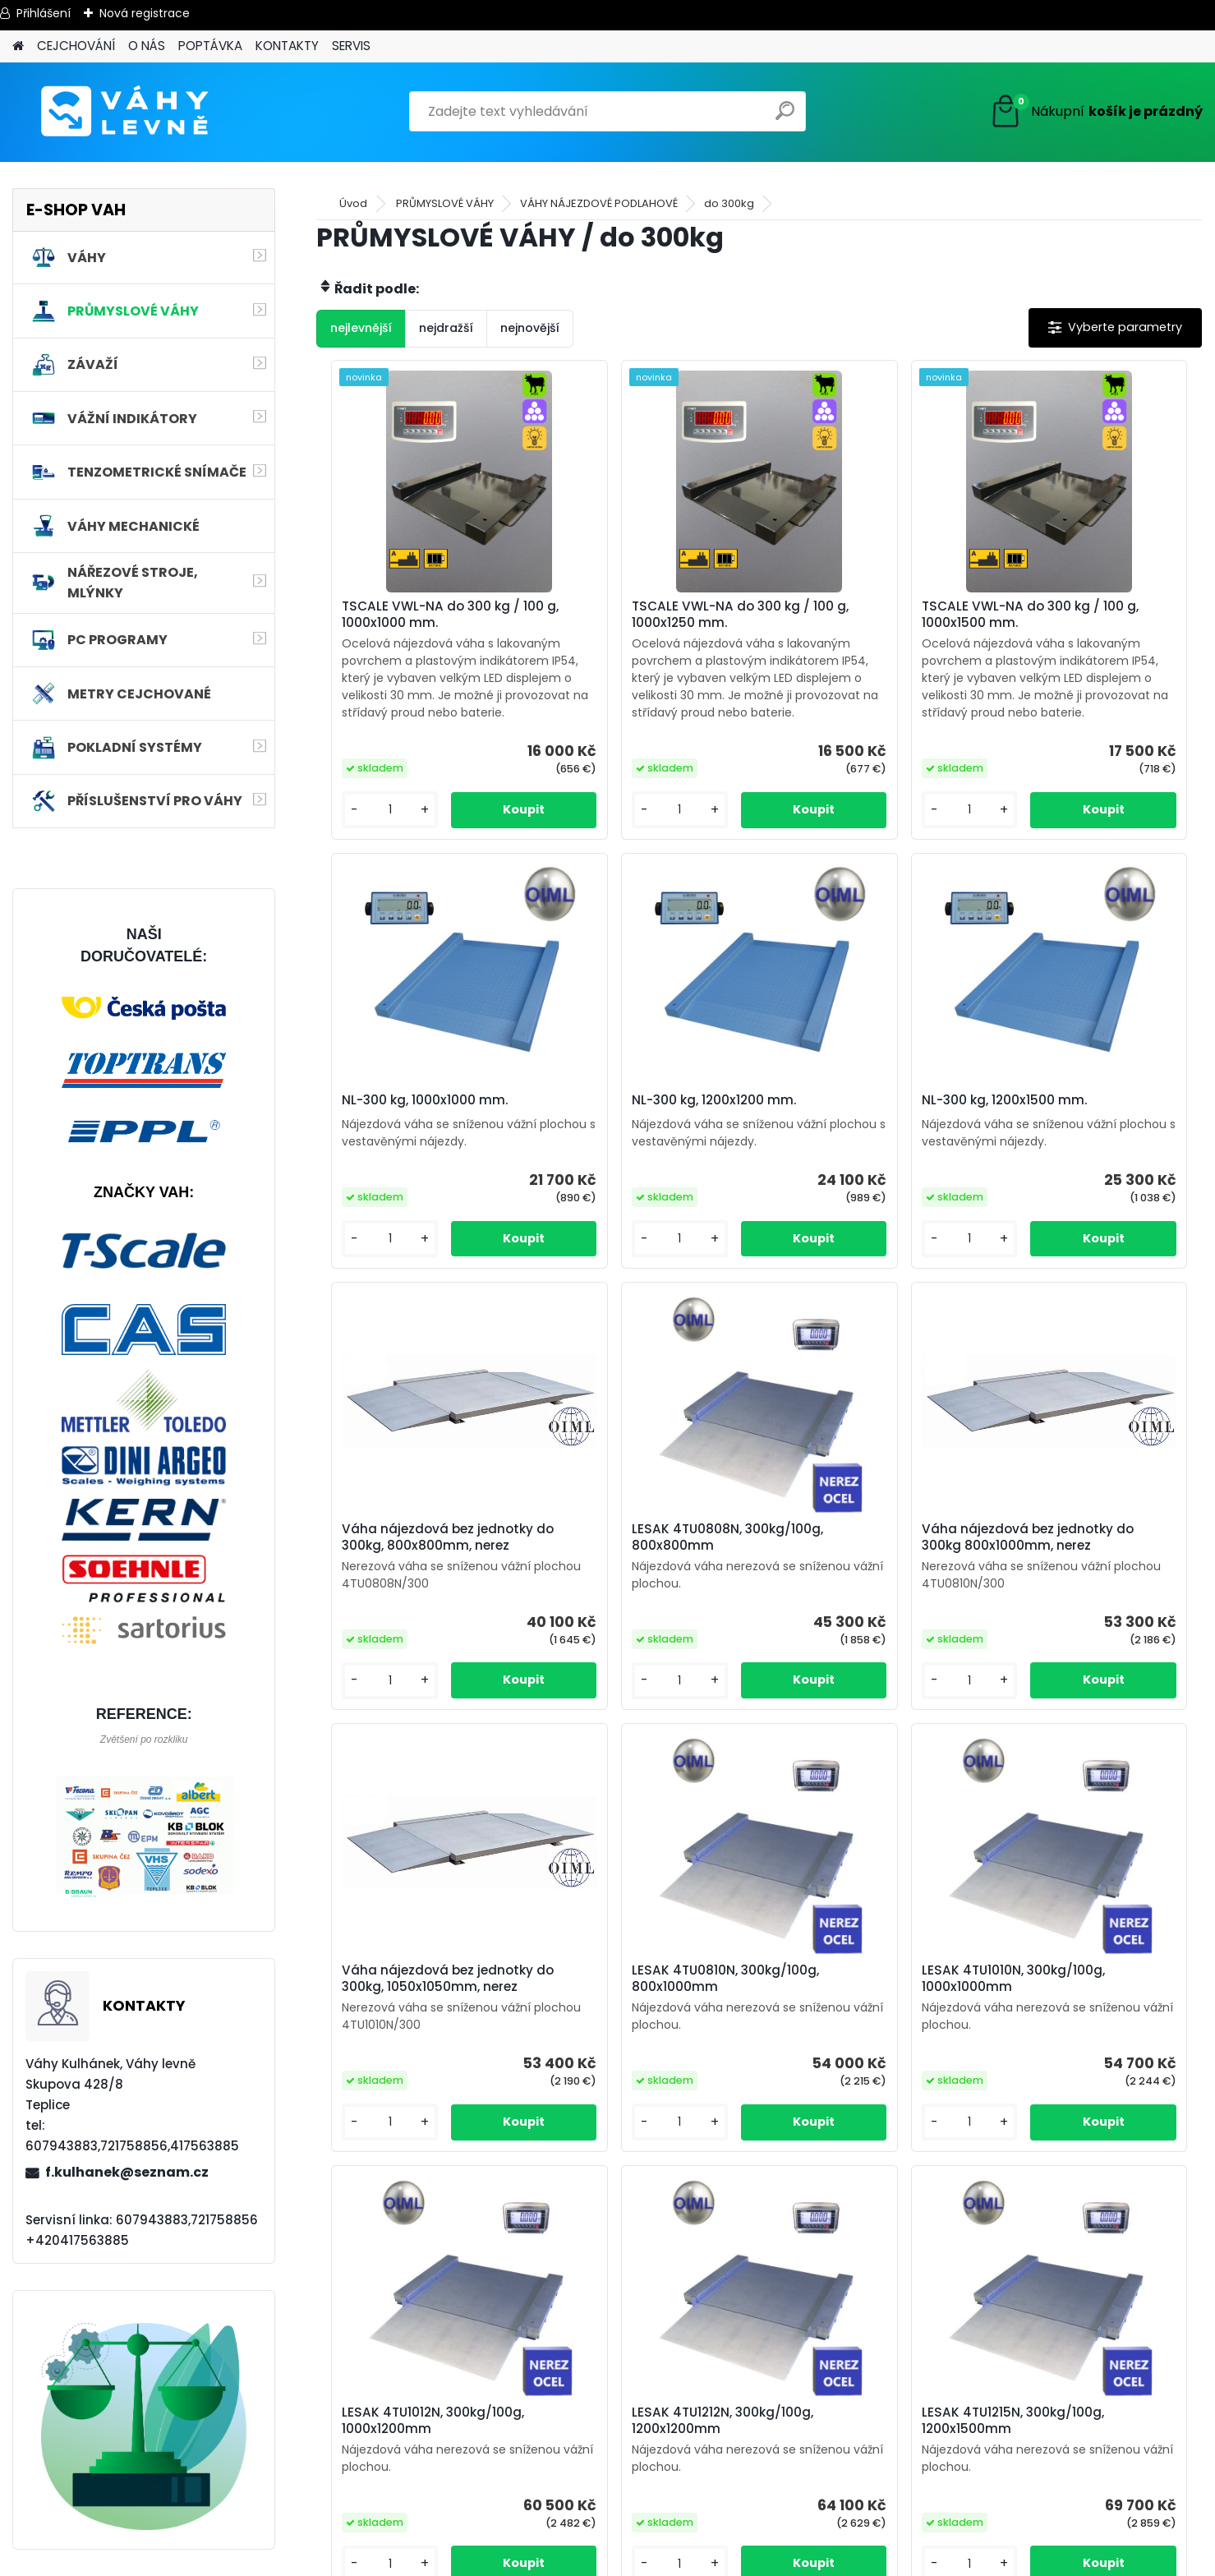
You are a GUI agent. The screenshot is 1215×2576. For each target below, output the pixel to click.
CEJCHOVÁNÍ (76, 45)
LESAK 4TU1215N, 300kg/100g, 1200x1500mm (979, 2059)
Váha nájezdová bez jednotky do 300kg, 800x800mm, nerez (843, 1151)
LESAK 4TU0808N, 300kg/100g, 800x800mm (1080, 1148)
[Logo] (125, 112)
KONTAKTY (287, 45)
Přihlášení (43, 13)
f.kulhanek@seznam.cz (127, 2172)
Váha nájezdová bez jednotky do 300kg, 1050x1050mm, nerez (622, 1609)
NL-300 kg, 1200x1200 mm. (416, 1139)
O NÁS (146, 45)
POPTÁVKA (210, 45)
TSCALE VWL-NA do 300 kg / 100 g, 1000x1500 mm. (866, 614)
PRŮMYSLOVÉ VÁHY (445, 203)
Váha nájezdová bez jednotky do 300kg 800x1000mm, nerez (400, 1609)
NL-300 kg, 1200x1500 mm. (638, 1139)
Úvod (353, 203)
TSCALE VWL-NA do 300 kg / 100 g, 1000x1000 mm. (423, 614)
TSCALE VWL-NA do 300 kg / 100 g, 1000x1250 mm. (645, 614)
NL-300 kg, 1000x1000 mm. (1081, 634)
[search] (786, 117)
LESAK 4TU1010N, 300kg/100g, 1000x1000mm (1089, 1606)
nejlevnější (361, 328)
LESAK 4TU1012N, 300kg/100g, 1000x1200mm (536, 2059)
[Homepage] (18, 46)
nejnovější (529, 328)
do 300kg (729, 203)
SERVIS (351, 45)
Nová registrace (144, 13)
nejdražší (446, 328)
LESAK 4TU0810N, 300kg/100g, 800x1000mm (861, 1606)
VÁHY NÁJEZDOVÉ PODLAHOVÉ (599, 203)
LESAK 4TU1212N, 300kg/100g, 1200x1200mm (757, 2059)
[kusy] (368, 844)
